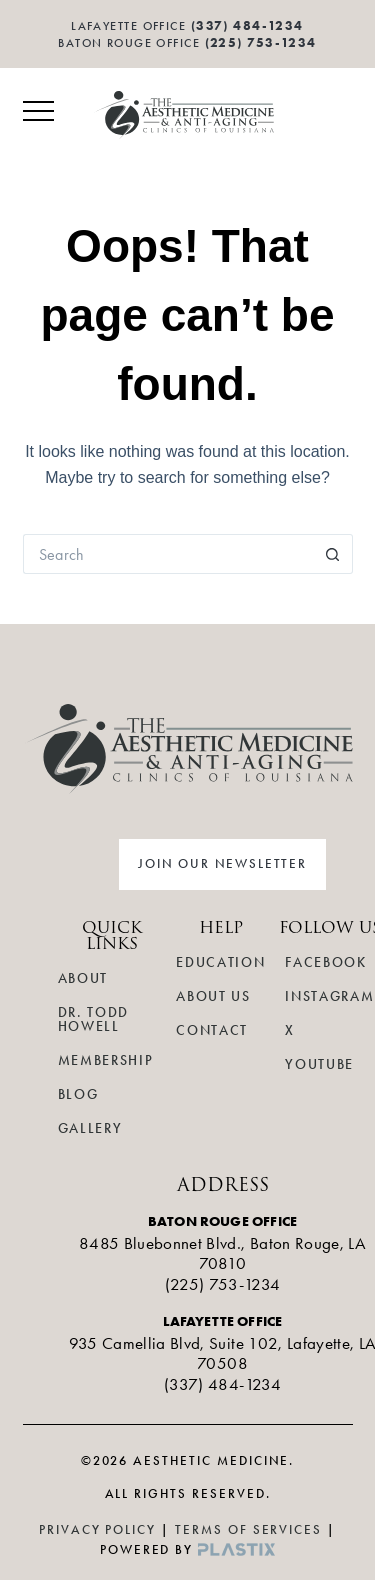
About (83, 978)
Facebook (325, 962)
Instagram (329, 996)
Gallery (90, 1128)
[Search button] (333, 554)
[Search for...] (168, 554)
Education (220, 962)
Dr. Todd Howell (93, 1019)
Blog (78, 1094)
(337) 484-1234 (222, 1384)
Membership (106, 1060)
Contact (212, 1030)
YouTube (319, 1064)
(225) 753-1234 (261, 42)
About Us (213, 996)
